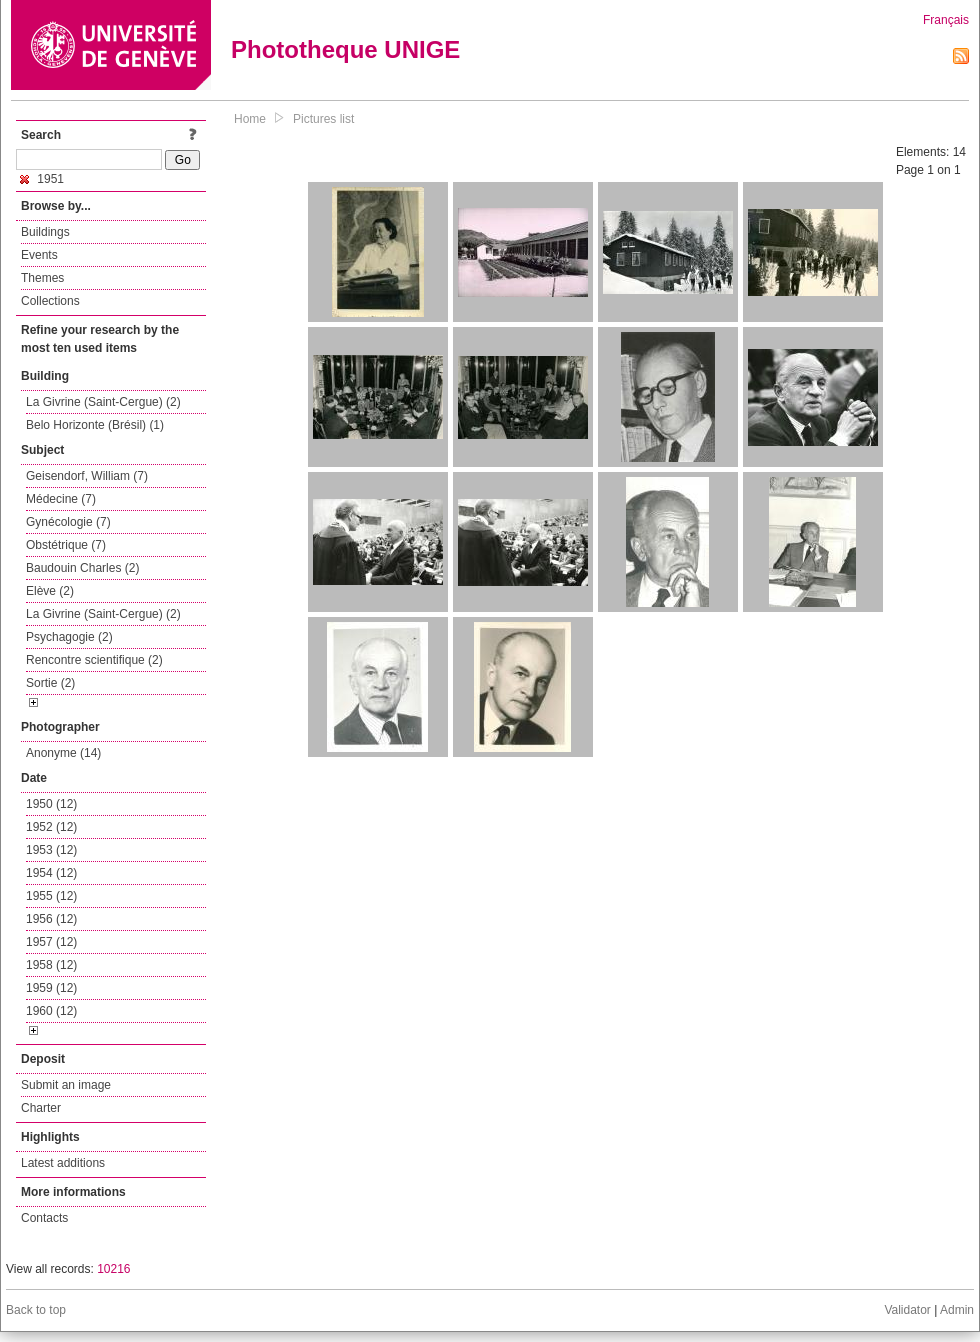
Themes (42, 278)
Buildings (45, 232)
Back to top (36, 1310)
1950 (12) (51, 804)
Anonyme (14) (63, 753)
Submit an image (66, 1085)
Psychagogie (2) (69, 637)
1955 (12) (51, 896)
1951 (42, 179)
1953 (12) (51, 850)
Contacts (44, 1218)
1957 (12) (51, 942)
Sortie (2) (50, 683)
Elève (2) (50, 591)
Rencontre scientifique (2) (94, 660)
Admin (957, 1310)
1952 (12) (51, 827)
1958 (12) (51, 965)
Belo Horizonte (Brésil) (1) (95, 425)
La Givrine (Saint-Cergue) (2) (103, 402)
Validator (907, 1310)
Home (250, 119)
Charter (41, 1108)
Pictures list (323, 119)
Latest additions (63, 1163)
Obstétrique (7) (66, 545)
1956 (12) (51, 919)
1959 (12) (51, 988)
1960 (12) (51, 1011)
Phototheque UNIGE (345, 49)
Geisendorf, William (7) (87, 476)
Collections (50, 301)
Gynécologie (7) (68, 522)
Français (946, 20)
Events (39, 255)
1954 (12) (51, 873)
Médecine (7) (61, 499)
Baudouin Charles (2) (82, 568)
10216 (113, 1269)
